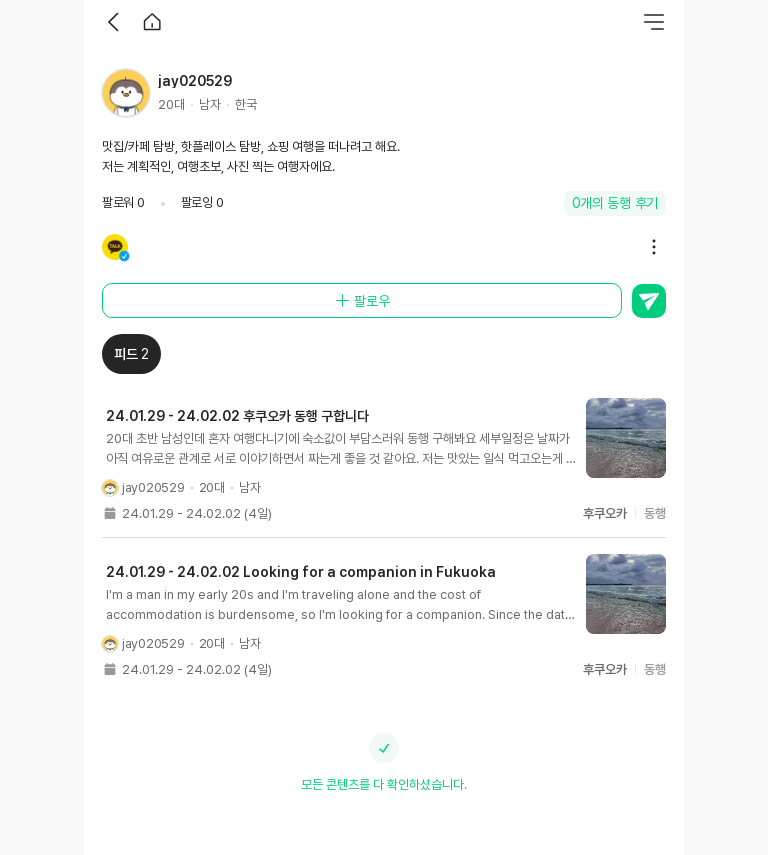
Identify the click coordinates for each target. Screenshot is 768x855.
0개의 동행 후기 (615, 203)
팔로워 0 (123, 202)
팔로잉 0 (202, 202)
